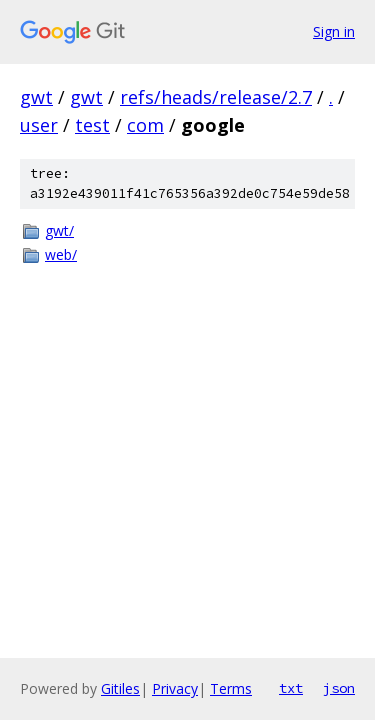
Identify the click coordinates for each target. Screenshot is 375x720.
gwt (36, 97)
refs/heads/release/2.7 (216, 97)
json (339, 688)
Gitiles (120, 688)
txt (291, 688)
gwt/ (59, 230)
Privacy (175, 688)
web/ (61, 254)
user (39, 125)
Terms (231, 688)
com (145, 125)
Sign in (334, 31)
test (92, 125)
